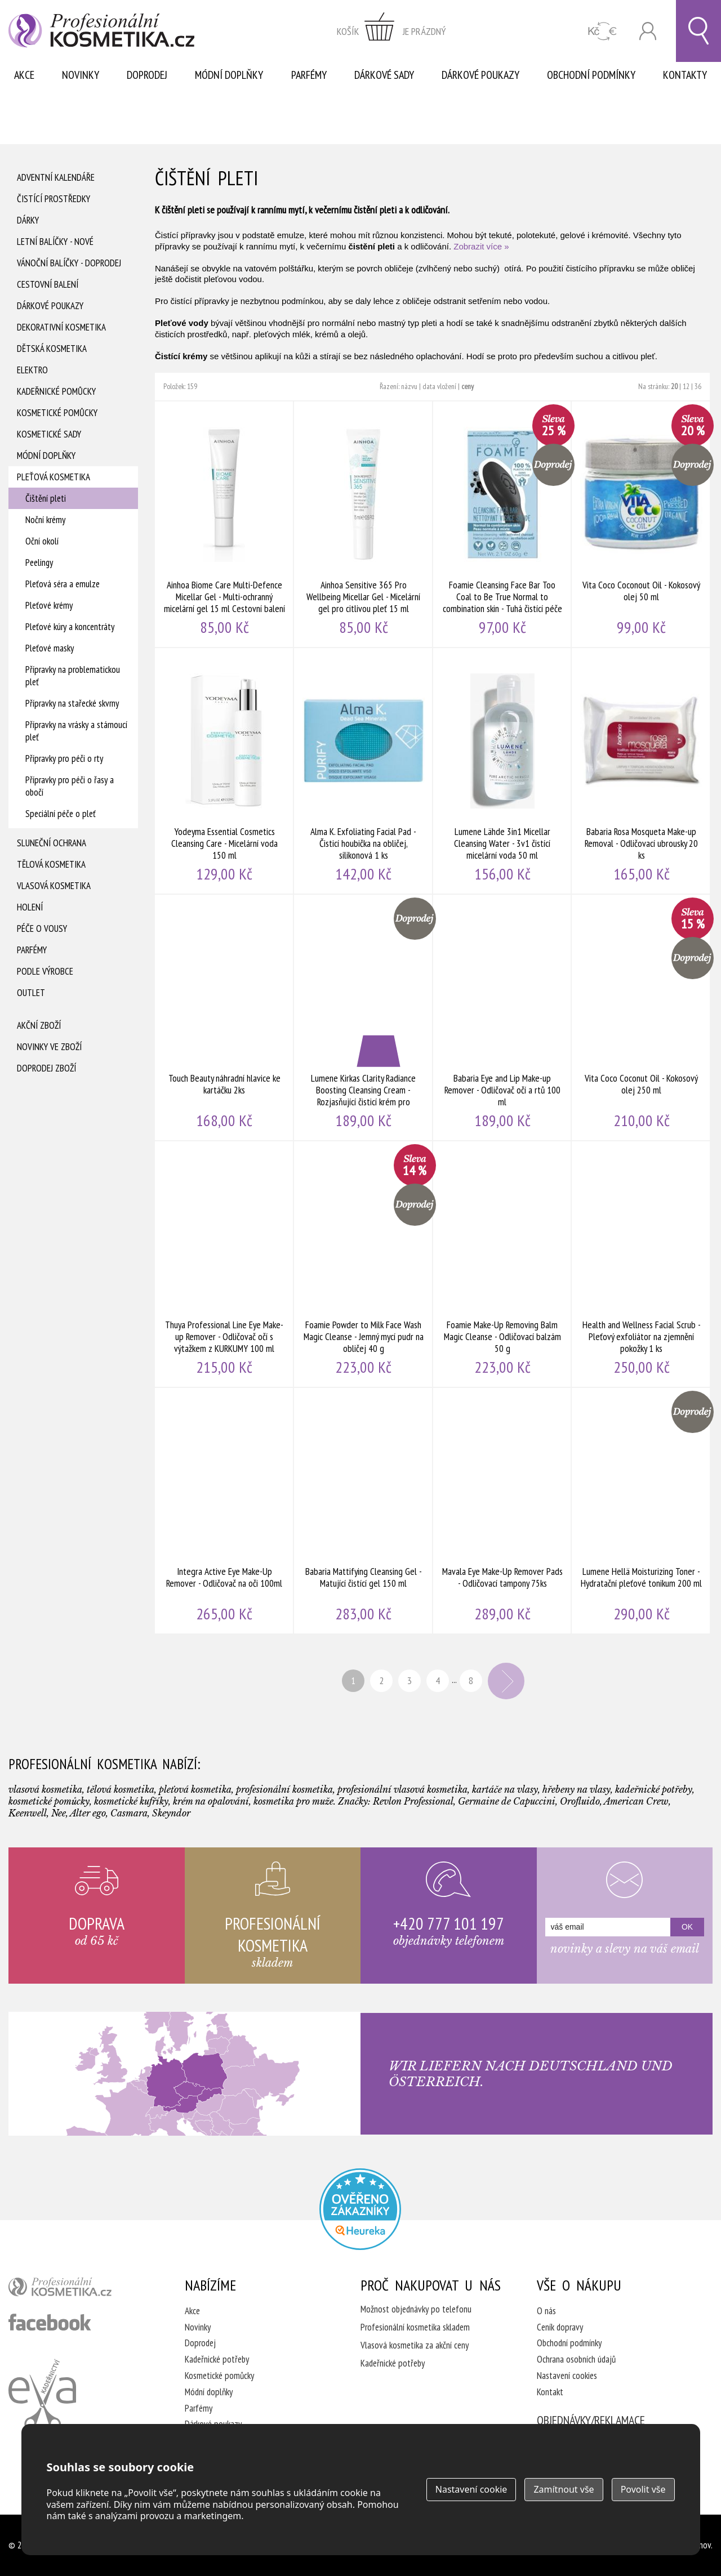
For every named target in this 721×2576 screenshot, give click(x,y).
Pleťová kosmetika (53, 477)
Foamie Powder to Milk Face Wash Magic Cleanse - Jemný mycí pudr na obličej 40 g (363, 1264)
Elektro (32, 370)
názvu (409, 386)
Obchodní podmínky (591, 75)
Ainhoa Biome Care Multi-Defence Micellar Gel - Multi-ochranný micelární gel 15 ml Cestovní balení (224, 524)
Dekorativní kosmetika (61, 327)
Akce (24, 75)
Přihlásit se (647, 31)
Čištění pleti (45, 498)
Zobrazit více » (481, 246)
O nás (546, 2311)
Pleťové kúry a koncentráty (69, 626)
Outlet (31, 992)
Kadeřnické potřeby (217, 2359)
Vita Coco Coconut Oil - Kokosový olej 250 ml (641, 1017)
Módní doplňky (229, 75)
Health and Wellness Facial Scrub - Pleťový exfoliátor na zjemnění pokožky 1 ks (641, 1264)
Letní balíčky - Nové (55, 241)
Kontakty (685, 75)
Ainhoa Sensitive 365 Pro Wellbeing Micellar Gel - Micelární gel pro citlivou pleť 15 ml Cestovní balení (363, 524)
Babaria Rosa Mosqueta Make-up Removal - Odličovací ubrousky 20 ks (641, 771)
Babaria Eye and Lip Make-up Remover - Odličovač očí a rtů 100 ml (502, 1017)
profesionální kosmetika (78, 2289)
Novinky (80, 75)
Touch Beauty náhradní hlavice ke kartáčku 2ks (224, 1017)
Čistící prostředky (53, 199)
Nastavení (471, 2489)
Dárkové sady (384, 75)
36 (698, 386)
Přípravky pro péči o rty (64, 758)
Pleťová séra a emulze (62, 584)
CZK (602, 31)
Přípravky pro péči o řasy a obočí (69, 786)
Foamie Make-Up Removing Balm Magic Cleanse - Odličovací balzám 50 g (502, 1264)
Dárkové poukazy (480, 75)
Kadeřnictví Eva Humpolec (42, 2395)
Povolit (643, 2489)
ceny (467, 386)
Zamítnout (563, 2489)
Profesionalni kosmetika (360, 2209)
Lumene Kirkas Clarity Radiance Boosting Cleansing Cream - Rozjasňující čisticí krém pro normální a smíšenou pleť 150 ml (363, 1017)
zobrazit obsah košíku (391, 31)
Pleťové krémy (49, 605)
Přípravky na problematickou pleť (72, 675)
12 (686, 386)
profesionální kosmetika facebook (49, 2322)
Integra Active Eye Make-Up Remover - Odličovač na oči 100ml (224, 1510)
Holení (30, 907)
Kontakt (550, 2392)
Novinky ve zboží (49, 1047)
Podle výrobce (45, 971)
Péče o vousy (42, 928)
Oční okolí (42, 541)
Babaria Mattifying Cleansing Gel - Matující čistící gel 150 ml (363, 1510)
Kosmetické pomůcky (57, 413)
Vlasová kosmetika (54, 885)
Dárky (28, 220)
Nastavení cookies (567, 2375)
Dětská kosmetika (52, 348)
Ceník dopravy (560, 2327)
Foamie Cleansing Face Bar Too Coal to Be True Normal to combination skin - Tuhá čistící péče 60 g (502, 524)
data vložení (439, 386)
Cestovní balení (47, 284)
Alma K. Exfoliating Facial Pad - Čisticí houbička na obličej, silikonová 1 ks (363, 771)
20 (674, 386)
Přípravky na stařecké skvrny (72, 703)
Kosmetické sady (49, 434)
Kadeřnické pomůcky (56, 391)
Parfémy (309, 75)
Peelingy (39, 562)
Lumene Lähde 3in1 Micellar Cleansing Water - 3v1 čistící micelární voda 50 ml (502, 771)
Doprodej (147, 75)
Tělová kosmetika (51, 864)
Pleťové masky (49, 648)
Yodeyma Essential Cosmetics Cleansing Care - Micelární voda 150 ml (224, 771)
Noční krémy (45, 520)
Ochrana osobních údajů (576, 2359)
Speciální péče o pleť (60, 813)
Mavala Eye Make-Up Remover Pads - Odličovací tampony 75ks (502, 1510)
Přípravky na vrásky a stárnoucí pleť (76, 730)
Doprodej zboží (46, 1068)
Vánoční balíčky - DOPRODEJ (69, 263)
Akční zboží (39, 1025)
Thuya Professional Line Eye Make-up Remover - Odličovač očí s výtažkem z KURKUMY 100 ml (224, 1264)
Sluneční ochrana (51, 843)
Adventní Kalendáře (56, 177)
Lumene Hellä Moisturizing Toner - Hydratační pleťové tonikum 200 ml (641, 1510)
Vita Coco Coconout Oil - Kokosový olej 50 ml (641, 524)
